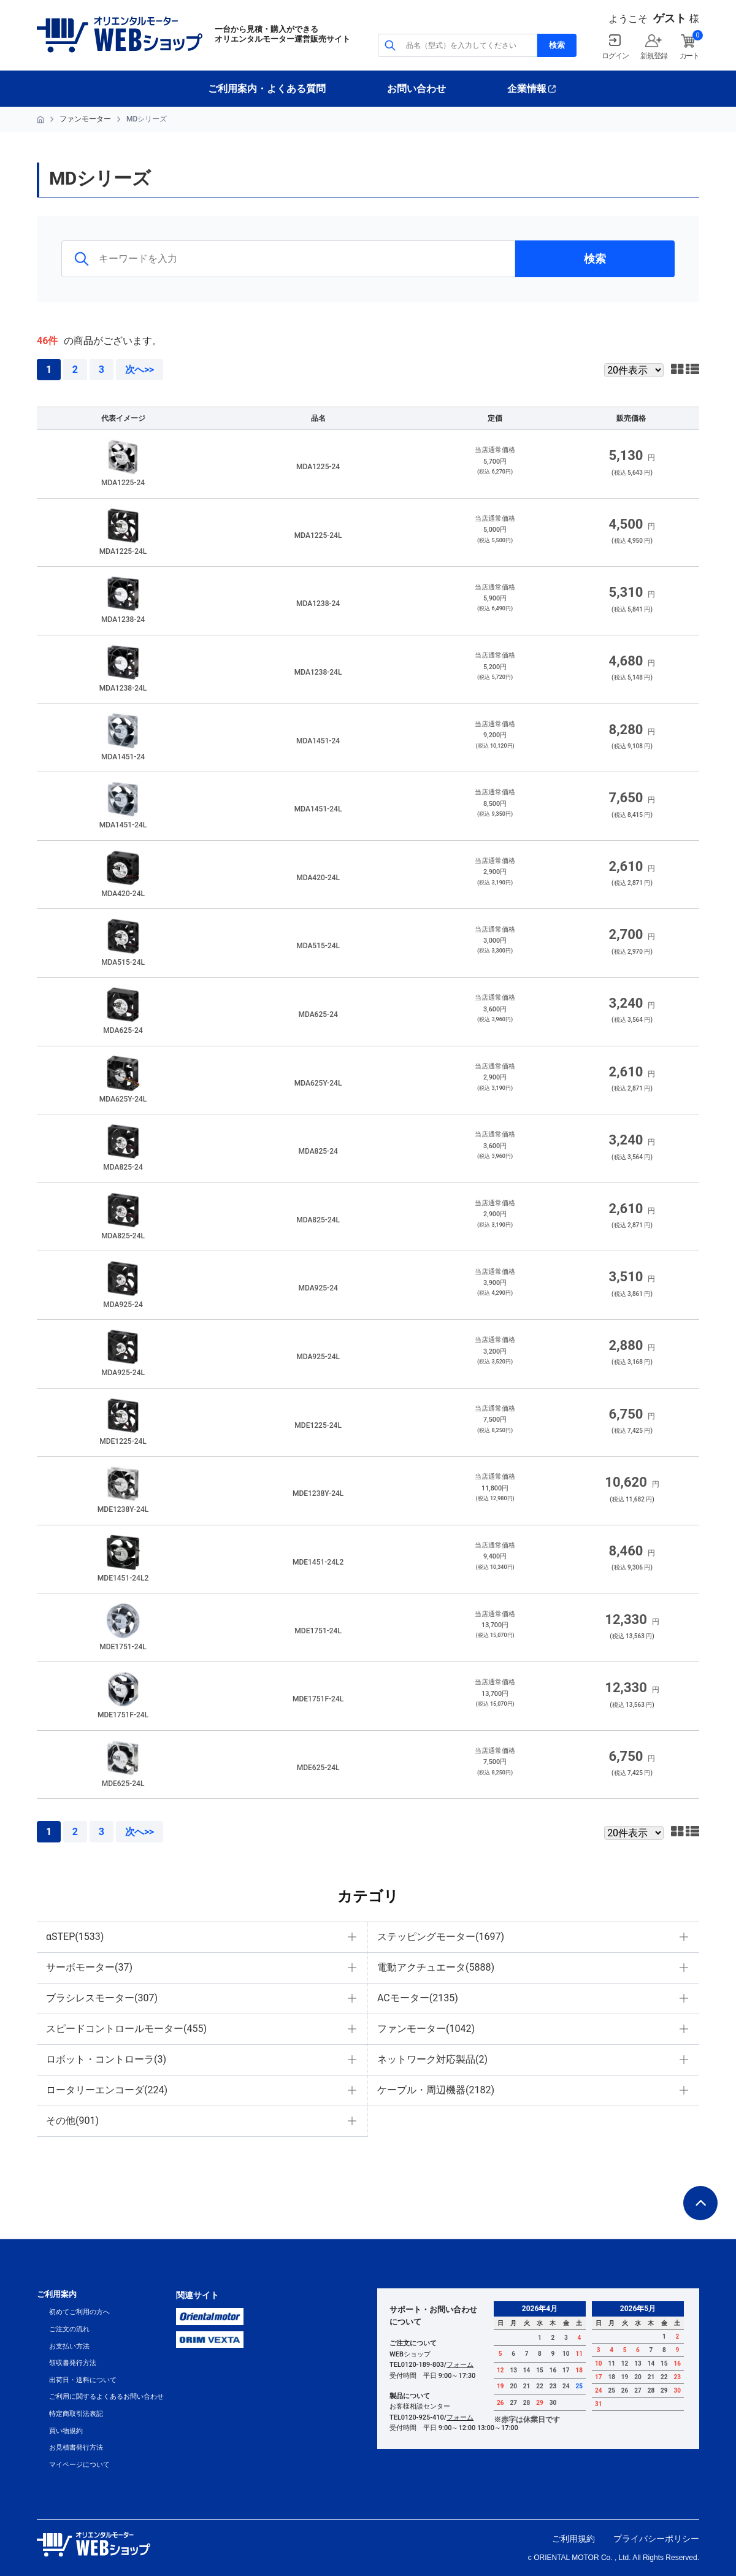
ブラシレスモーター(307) (102, 1998)
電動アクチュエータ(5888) (435, 1967)
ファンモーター (85, 119)
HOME (40, 119)
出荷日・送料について (83, 2380)
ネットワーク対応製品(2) (432, 2059)
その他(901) (72, 2120)
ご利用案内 (57, 2294)
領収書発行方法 (72, 2363)
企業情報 (526, 88)
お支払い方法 (69, 2346)
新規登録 (653, 56)
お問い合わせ (416, 88)
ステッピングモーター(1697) (440, 1936)
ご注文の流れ (69, 2329)
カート (689, 56)
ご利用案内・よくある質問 (267, 88)
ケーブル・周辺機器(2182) (435, 2090)
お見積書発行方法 (76, 2447)
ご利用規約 (573, 2538)
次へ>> (139, 369)
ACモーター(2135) (417, 1998)
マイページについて (79, 2465)
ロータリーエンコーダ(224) (106, 2090)
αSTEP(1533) (75, 1936)
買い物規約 (66, 2431)
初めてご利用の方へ (79, 2312)
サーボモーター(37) (89, 1967)
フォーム (460, 2365)
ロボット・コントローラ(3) (106, 2059)
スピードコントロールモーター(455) (126, 2028)
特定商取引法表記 (76, 2414)
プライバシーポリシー (656, 2538)
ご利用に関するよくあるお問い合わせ (106, 2397)
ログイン (615, 56)
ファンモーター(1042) (426, 2028)
